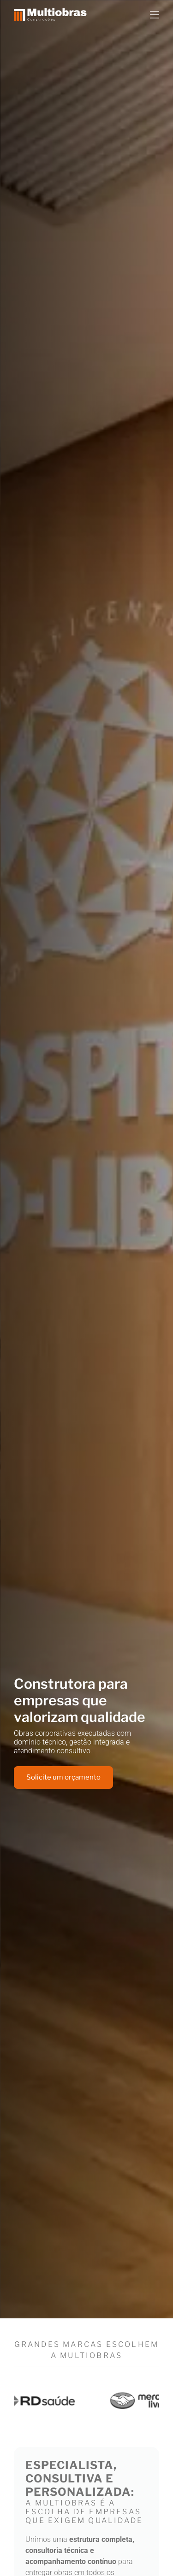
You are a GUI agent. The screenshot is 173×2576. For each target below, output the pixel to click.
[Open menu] (154, 14)
